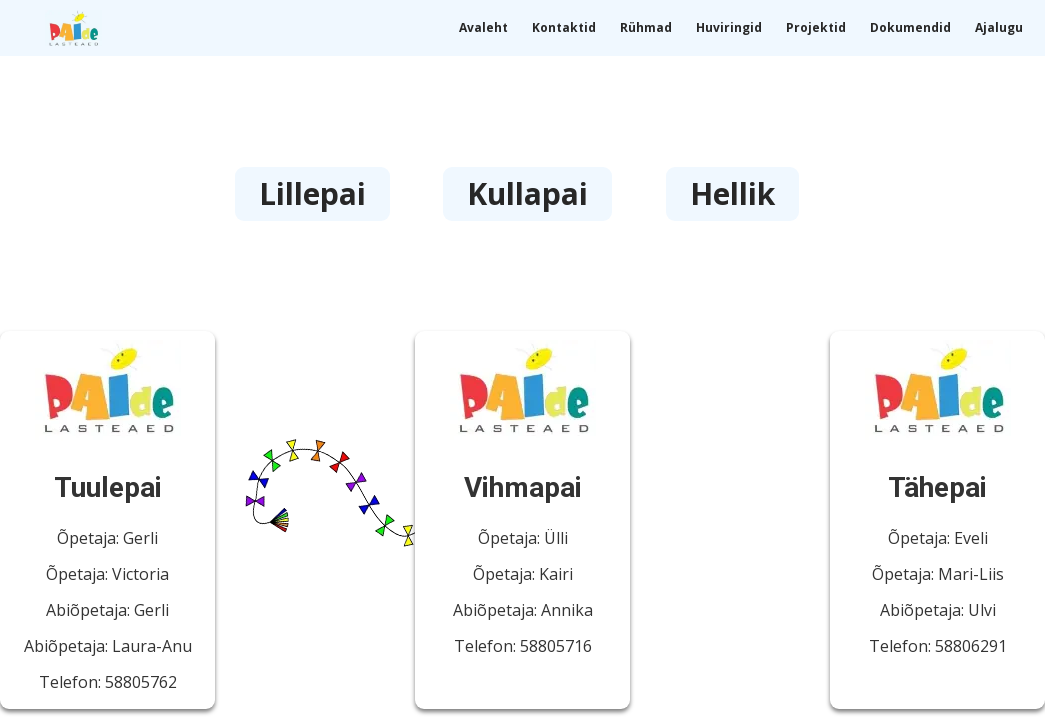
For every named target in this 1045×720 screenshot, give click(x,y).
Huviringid (729, 27)
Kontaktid (564, 27)
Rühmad (646, 27)
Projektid (816, 27)
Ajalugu (999, 27)
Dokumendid (910, 27)
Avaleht (483, 27)
